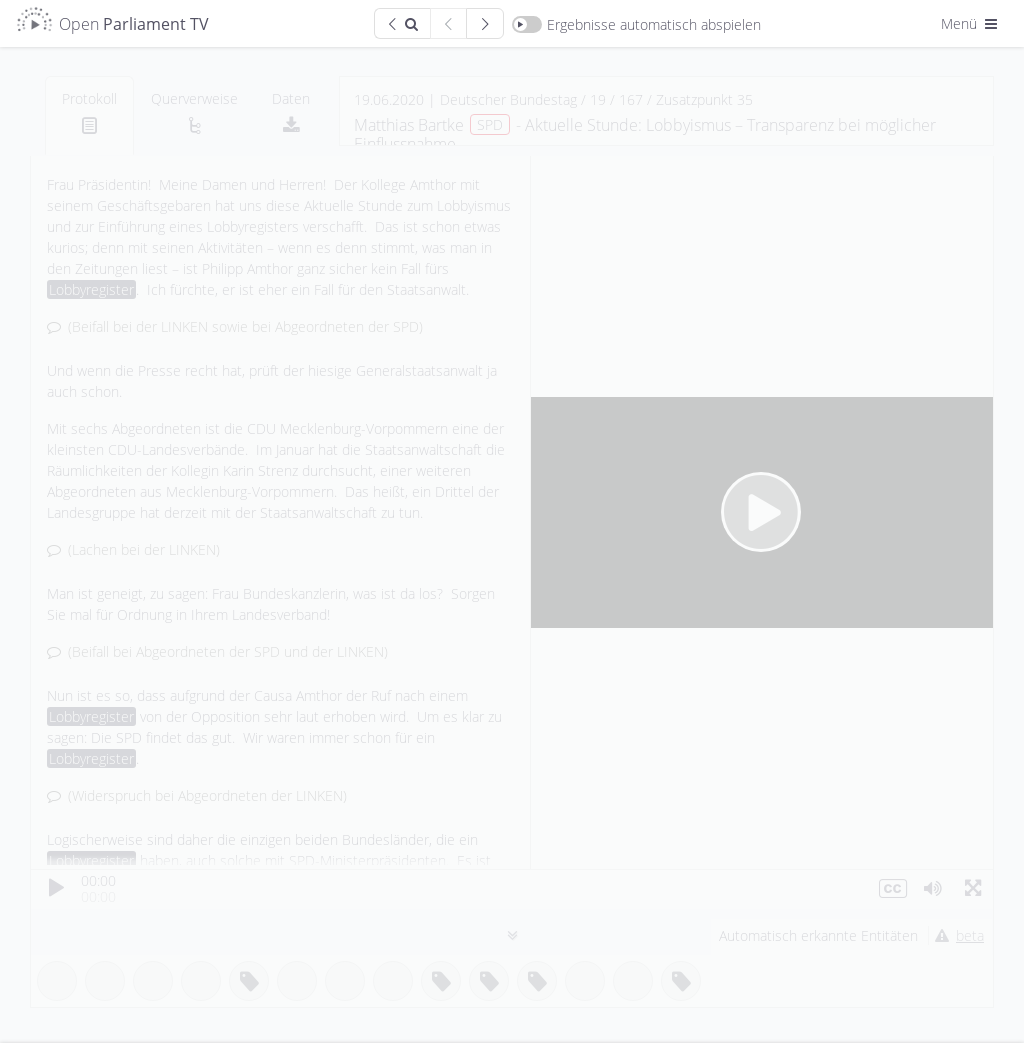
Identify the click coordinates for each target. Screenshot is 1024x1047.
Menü (971, 23)
